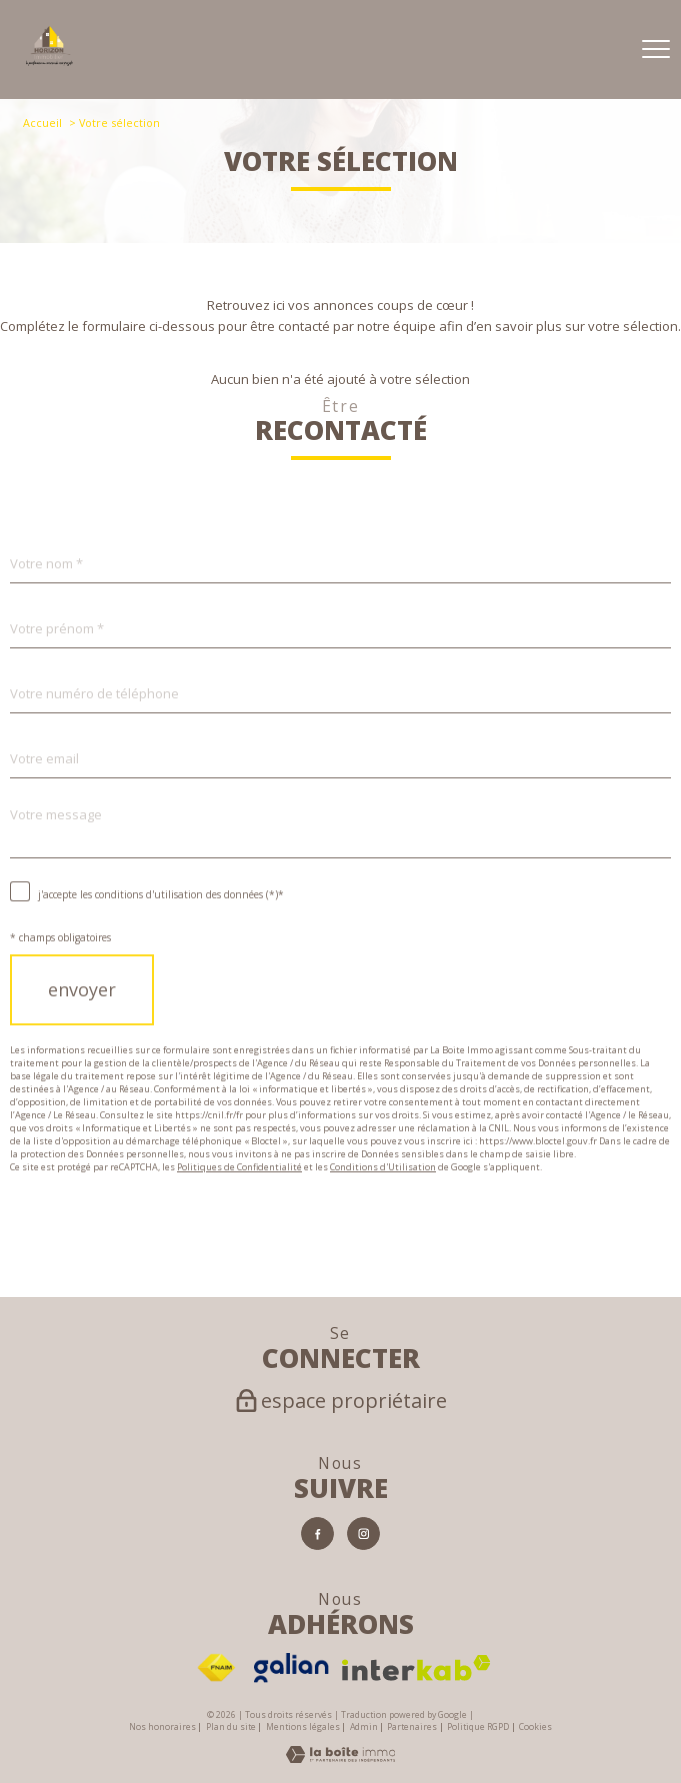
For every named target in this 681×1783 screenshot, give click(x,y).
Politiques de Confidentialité (239, 1202)
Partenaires (412, 1727)
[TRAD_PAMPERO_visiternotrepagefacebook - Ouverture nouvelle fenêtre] (317, 1533)
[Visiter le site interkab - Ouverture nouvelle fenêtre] (416, 1668)
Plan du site (231, 1727)
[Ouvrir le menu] (656, 49)
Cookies (535, 1728)
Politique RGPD (478, 1727)
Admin (364, 1727)
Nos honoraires (162, 1727)
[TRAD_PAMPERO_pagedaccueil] (49, 61)
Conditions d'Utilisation (383, 1202)
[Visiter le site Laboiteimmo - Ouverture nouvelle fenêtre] (340, 1758)
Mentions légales (303, 1727)
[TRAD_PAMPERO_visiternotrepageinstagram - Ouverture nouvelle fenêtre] (363, 1533)
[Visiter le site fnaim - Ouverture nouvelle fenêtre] (216, 1668)
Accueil (42, 122)
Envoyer (82, 1026)
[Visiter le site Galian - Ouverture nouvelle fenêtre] (291, 1668)
